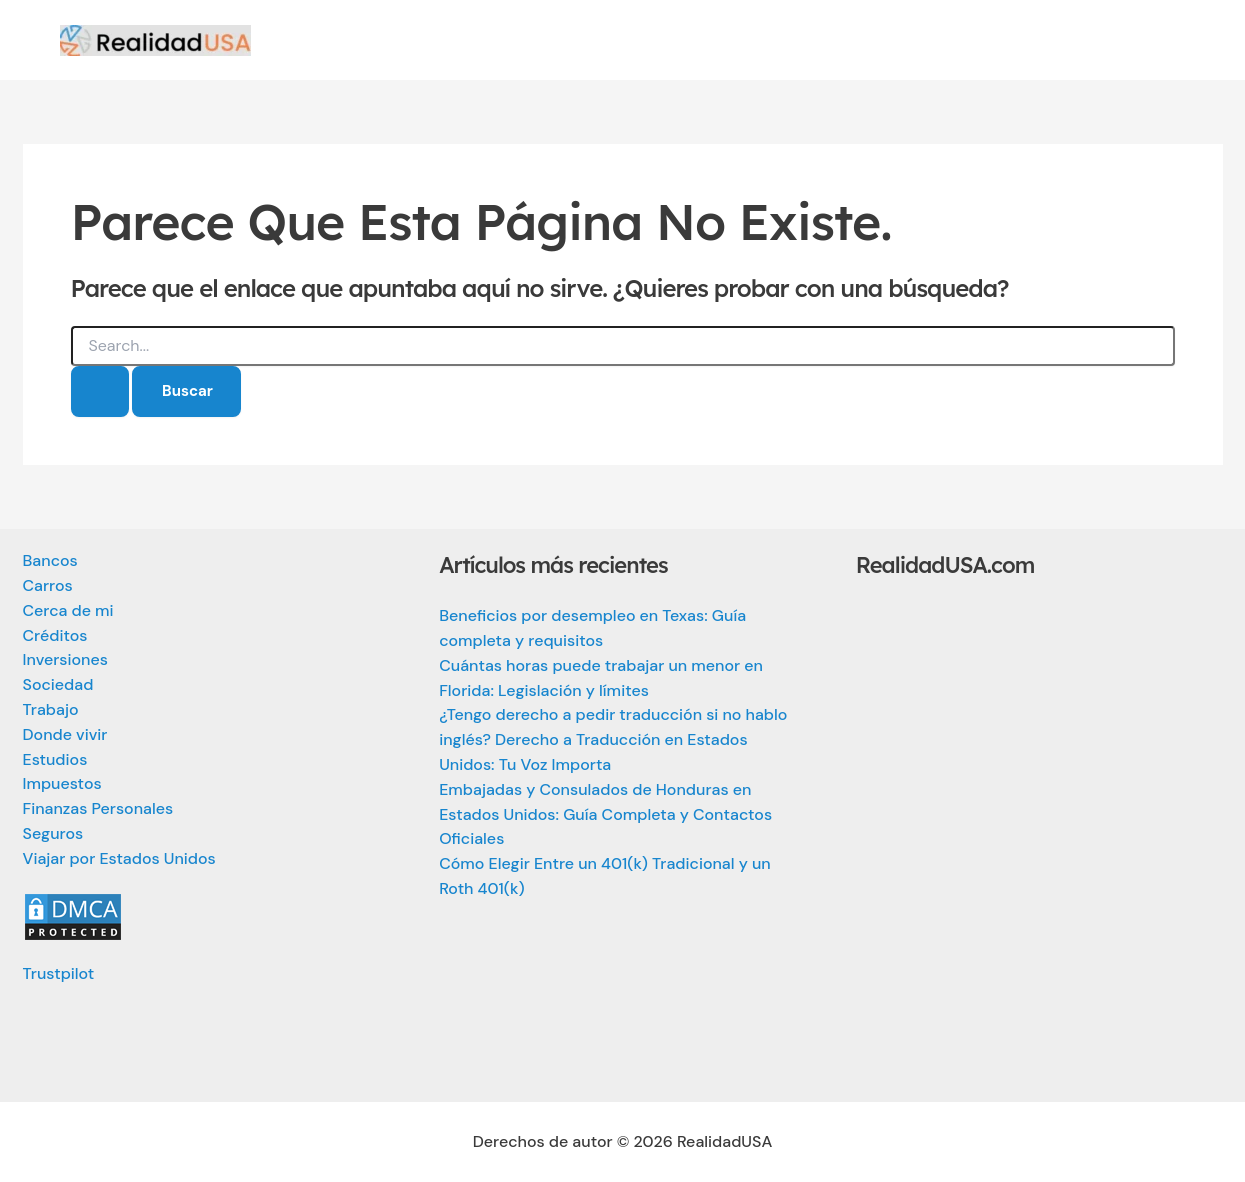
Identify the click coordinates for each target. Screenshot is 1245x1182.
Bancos (50, 560)
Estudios (55, 759)
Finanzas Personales (98, 808)
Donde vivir (65, 734)
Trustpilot (59, 973)
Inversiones (65, 659)
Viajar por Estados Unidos (119, 858)
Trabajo (51, 709)
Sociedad (58, 684)
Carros (48, 585)
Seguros (53, 833)
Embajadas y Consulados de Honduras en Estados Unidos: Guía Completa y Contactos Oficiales (605, 814)
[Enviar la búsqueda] (100, 391)
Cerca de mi (68, 610)
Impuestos (62, 783)
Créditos (55, 635)
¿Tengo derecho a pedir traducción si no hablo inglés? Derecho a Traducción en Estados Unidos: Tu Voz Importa (613, 739)
